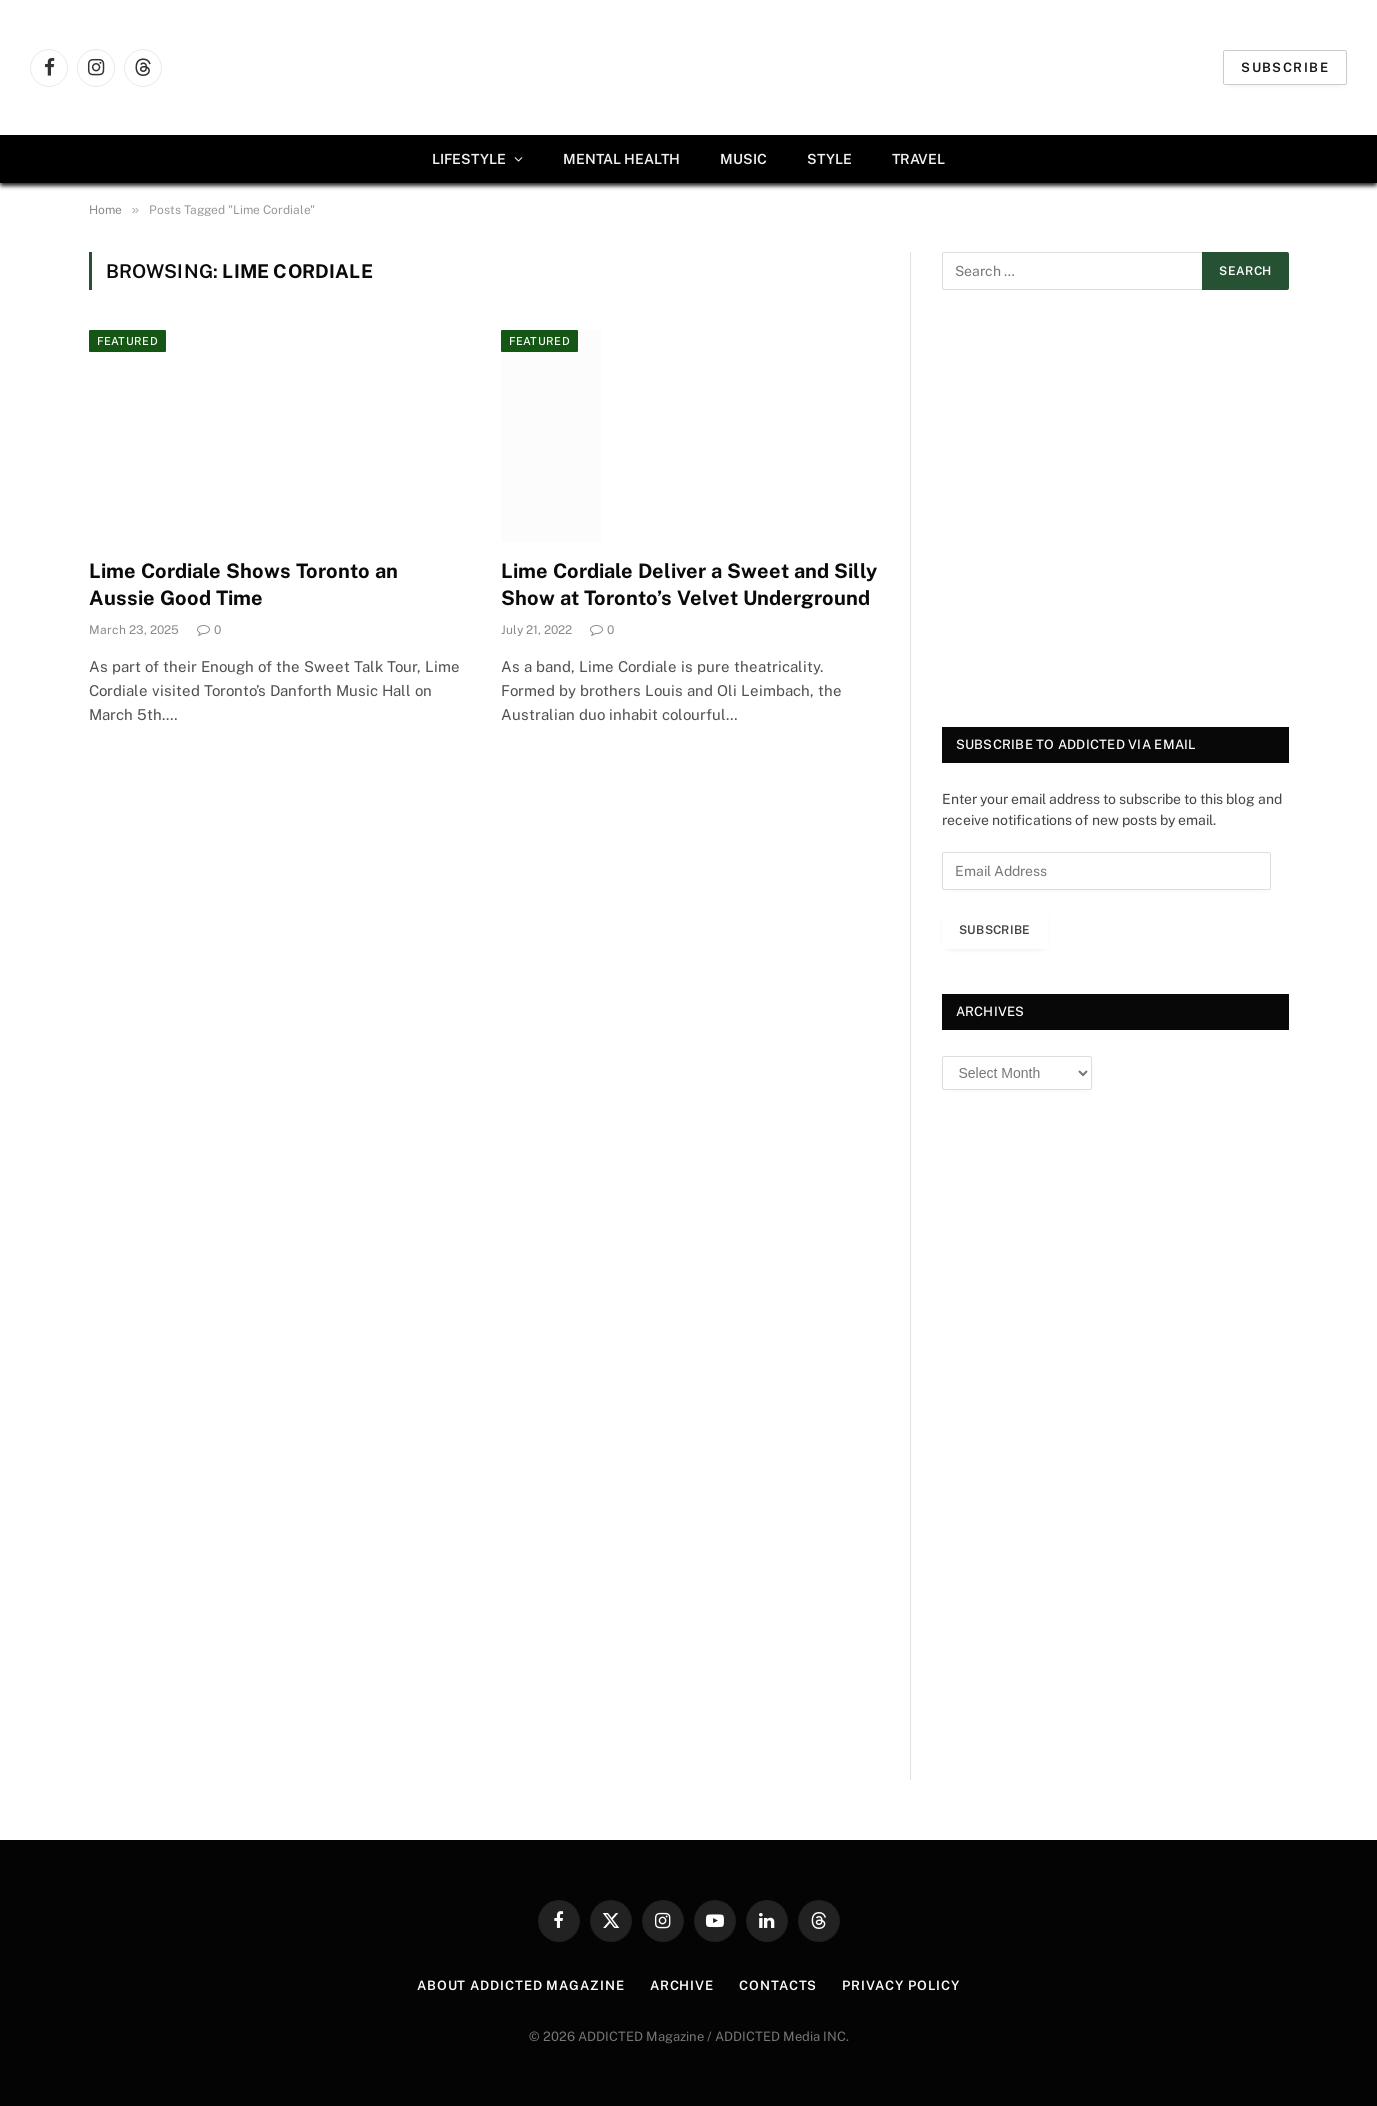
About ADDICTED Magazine (521, 1985)
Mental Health (621, 159)
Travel (918, 159)
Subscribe (1285, 67)
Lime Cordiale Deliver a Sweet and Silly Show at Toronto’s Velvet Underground (689, 584)
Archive (682, 1985)
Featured (128, 341)
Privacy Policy (901, 1985)
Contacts (778, 1985)
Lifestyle (469, 159)
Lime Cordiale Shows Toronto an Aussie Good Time (243, 584)
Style (829, 159)
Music (743, 159)
